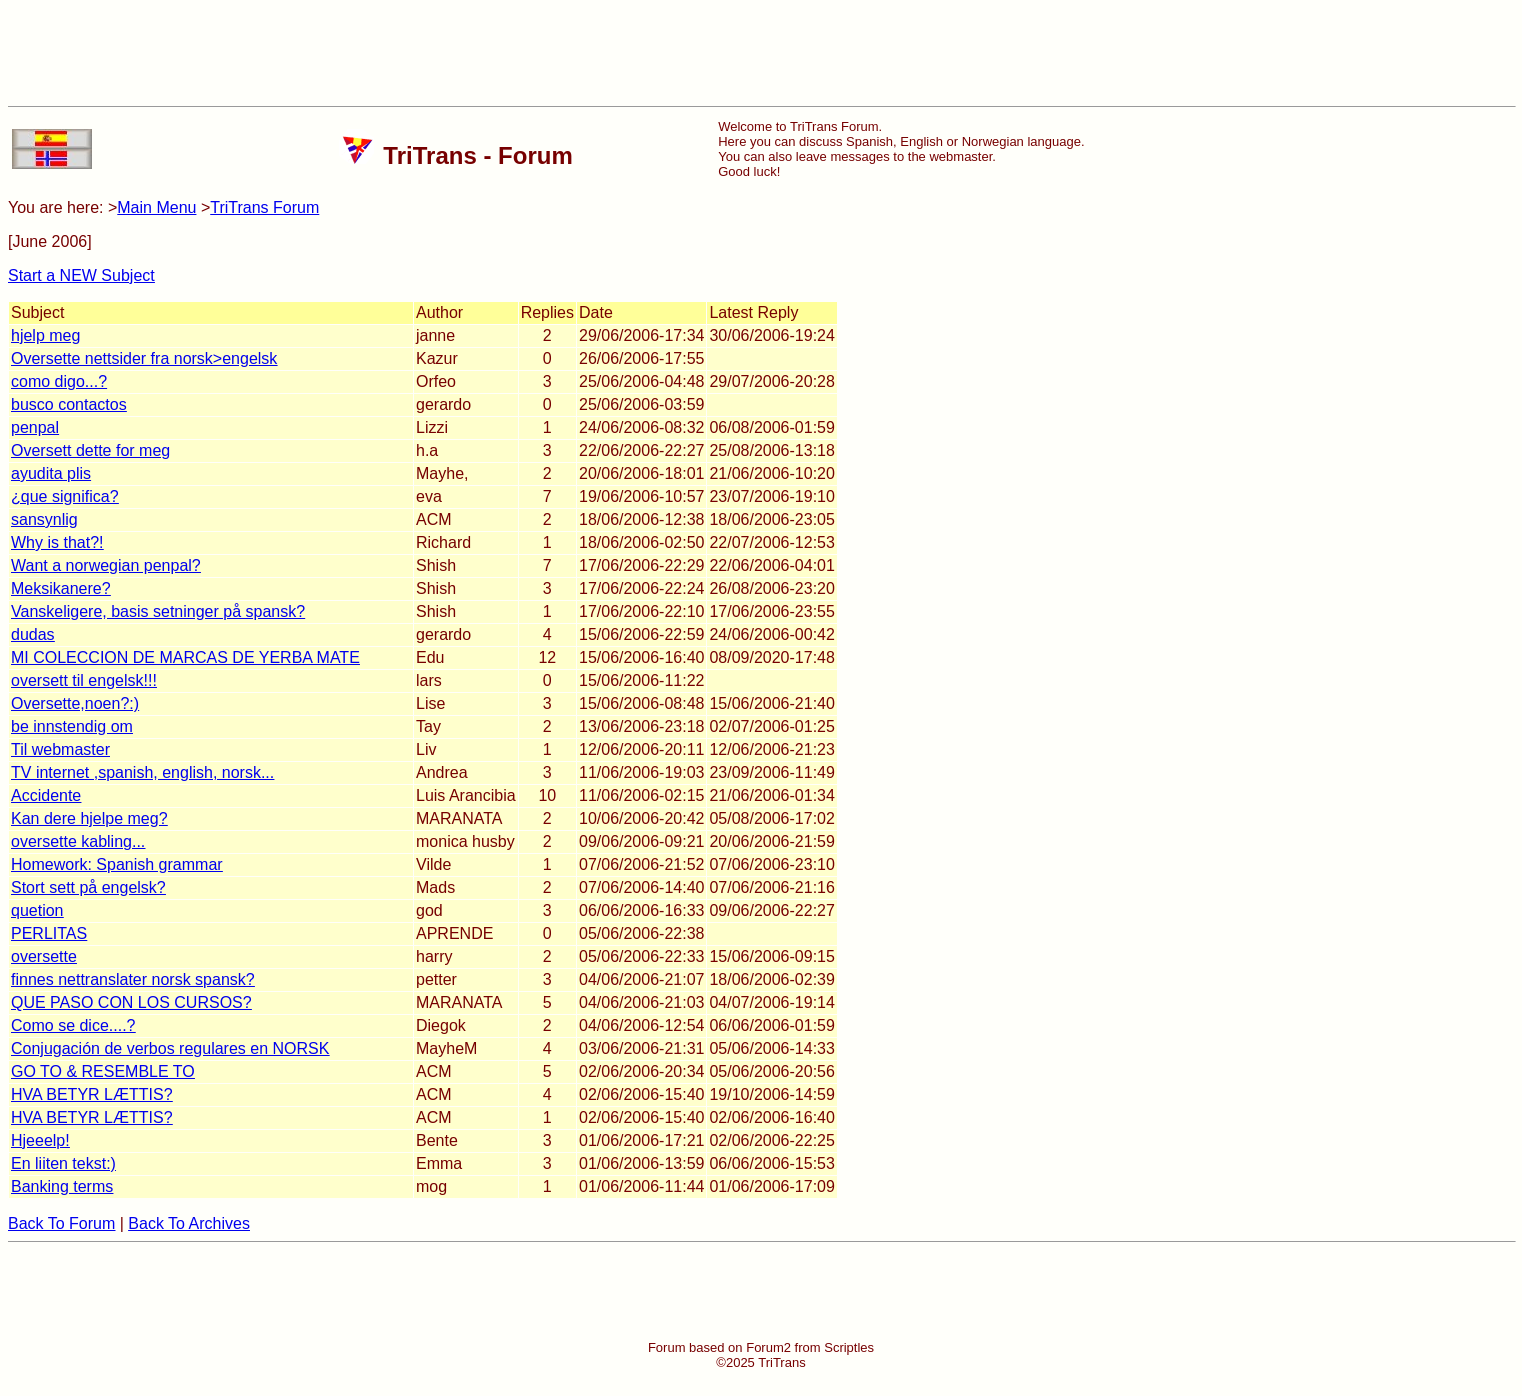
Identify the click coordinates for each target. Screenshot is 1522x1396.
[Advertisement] (761, 53)
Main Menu (156, 207)
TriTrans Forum (264, 207)
